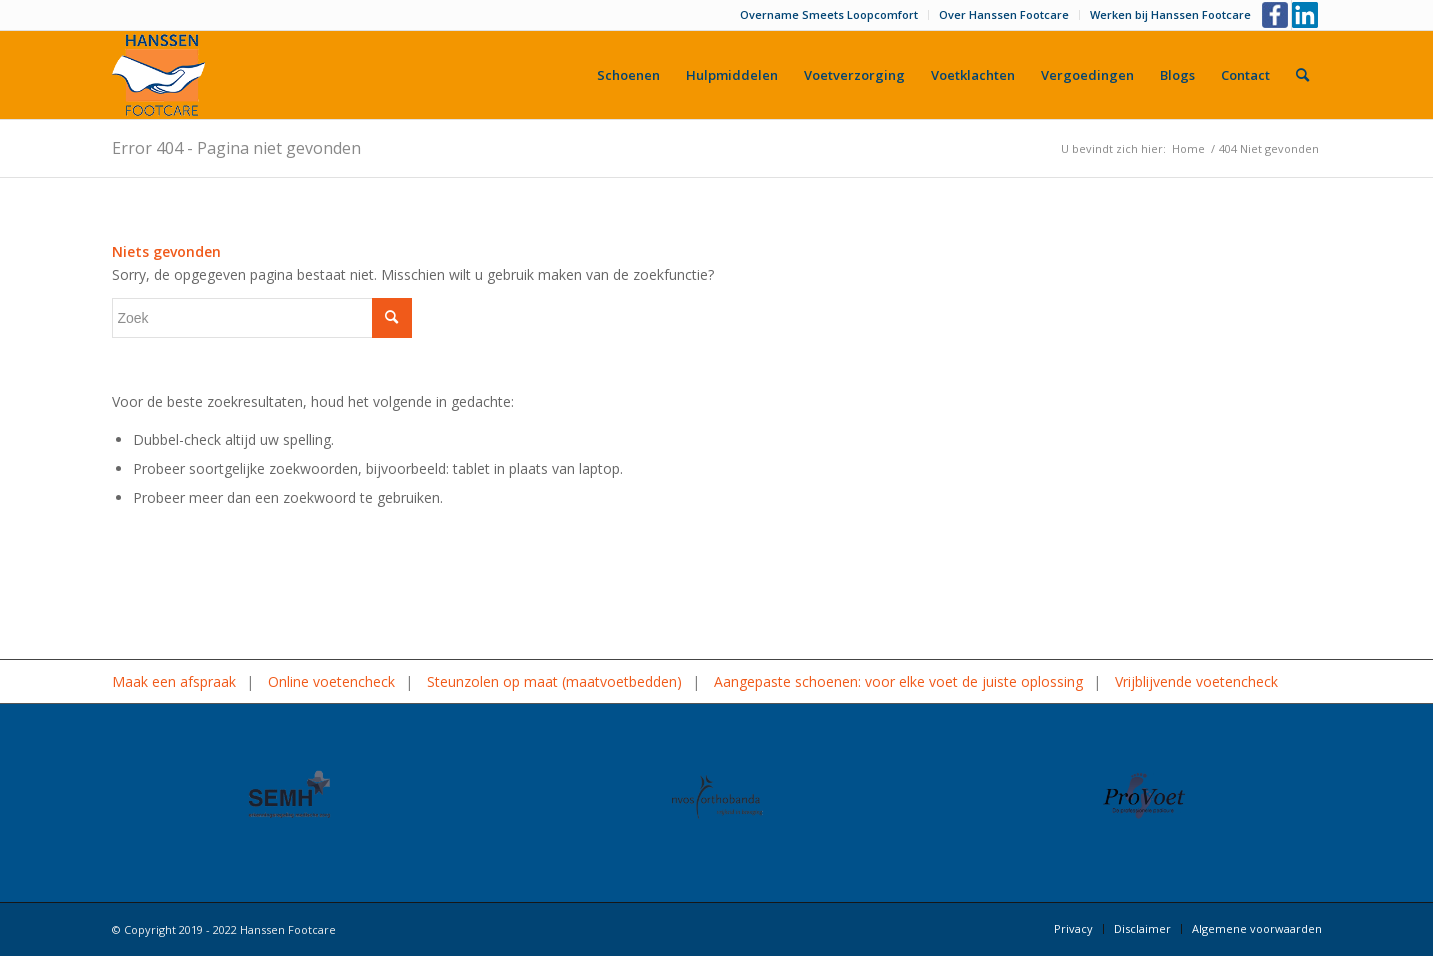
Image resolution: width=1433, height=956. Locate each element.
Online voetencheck (331, 681)
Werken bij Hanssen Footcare (1170, 14)
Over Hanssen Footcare (1004, 14)
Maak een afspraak (174, 681)
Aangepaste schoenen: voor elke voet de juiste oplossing (898, 681)
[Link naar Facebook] (1276, 15)
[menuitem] (829, 15)
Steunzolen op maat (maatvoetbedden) (554, 681)
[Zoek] (1302, 75)
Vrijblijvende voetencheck (1196, 681)
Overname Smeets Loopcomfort (829, 14)
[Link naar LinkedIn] (1307, 15)
